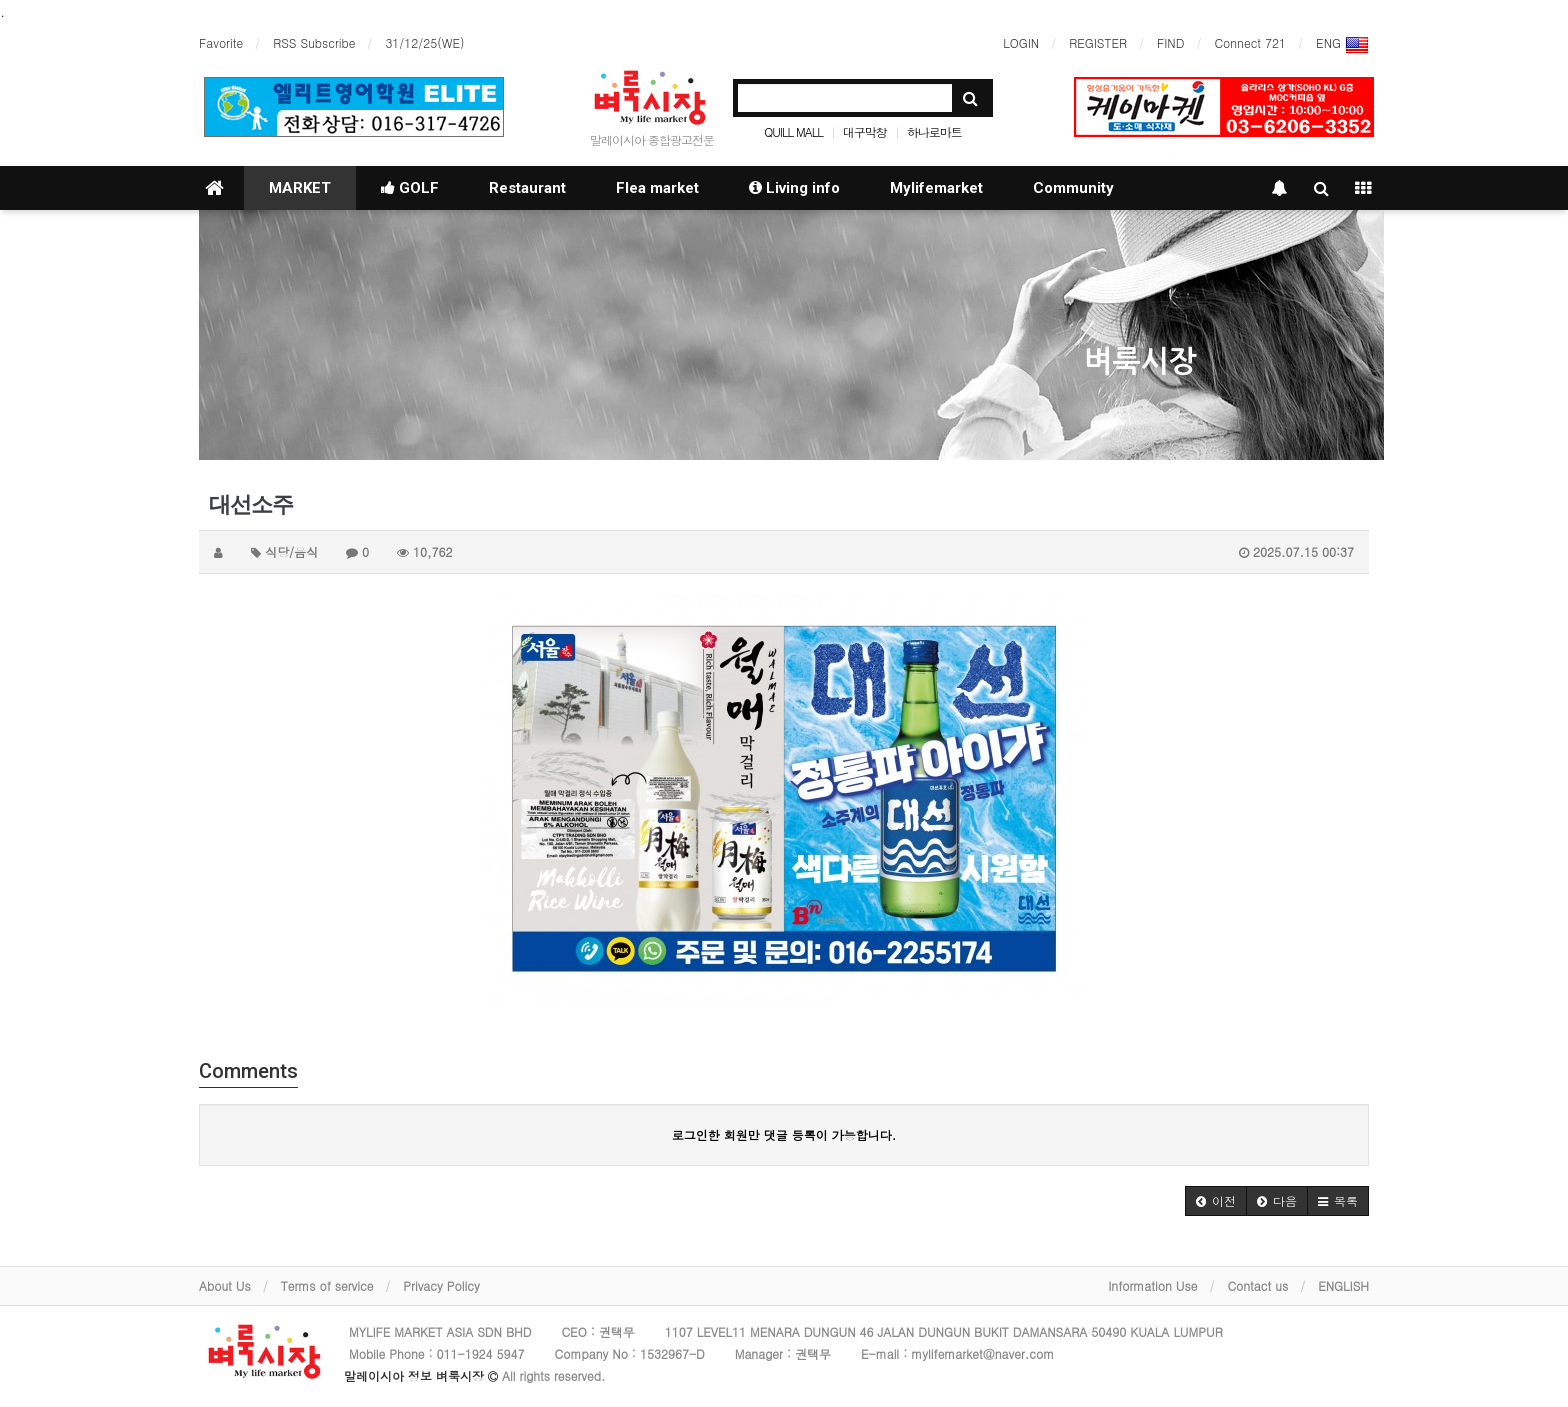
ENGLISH (1343, 1285)
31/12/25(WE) (424, 42)
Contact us (1257, 1285)
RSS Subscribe (314, 42)
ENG (1342, 45)
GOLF (410, 188)
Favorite (221, 42)
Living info (794, 188)
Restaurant (527, 188)
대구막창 (865, 131)
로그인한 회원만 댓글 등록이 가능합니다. (784, 1134)
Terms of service (327, 1285)
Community (1073, 188)
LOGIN (1021, 42)
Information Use (1152, 1285)
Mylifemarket (936, 188)
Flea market (657, 188)
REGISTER (1098, 42)
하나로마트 (934, 131)
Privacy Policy (441, 1285)
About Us (225, 1285)
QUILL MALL (793, 131)
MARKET (300, 188)
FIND (1170, 42)
